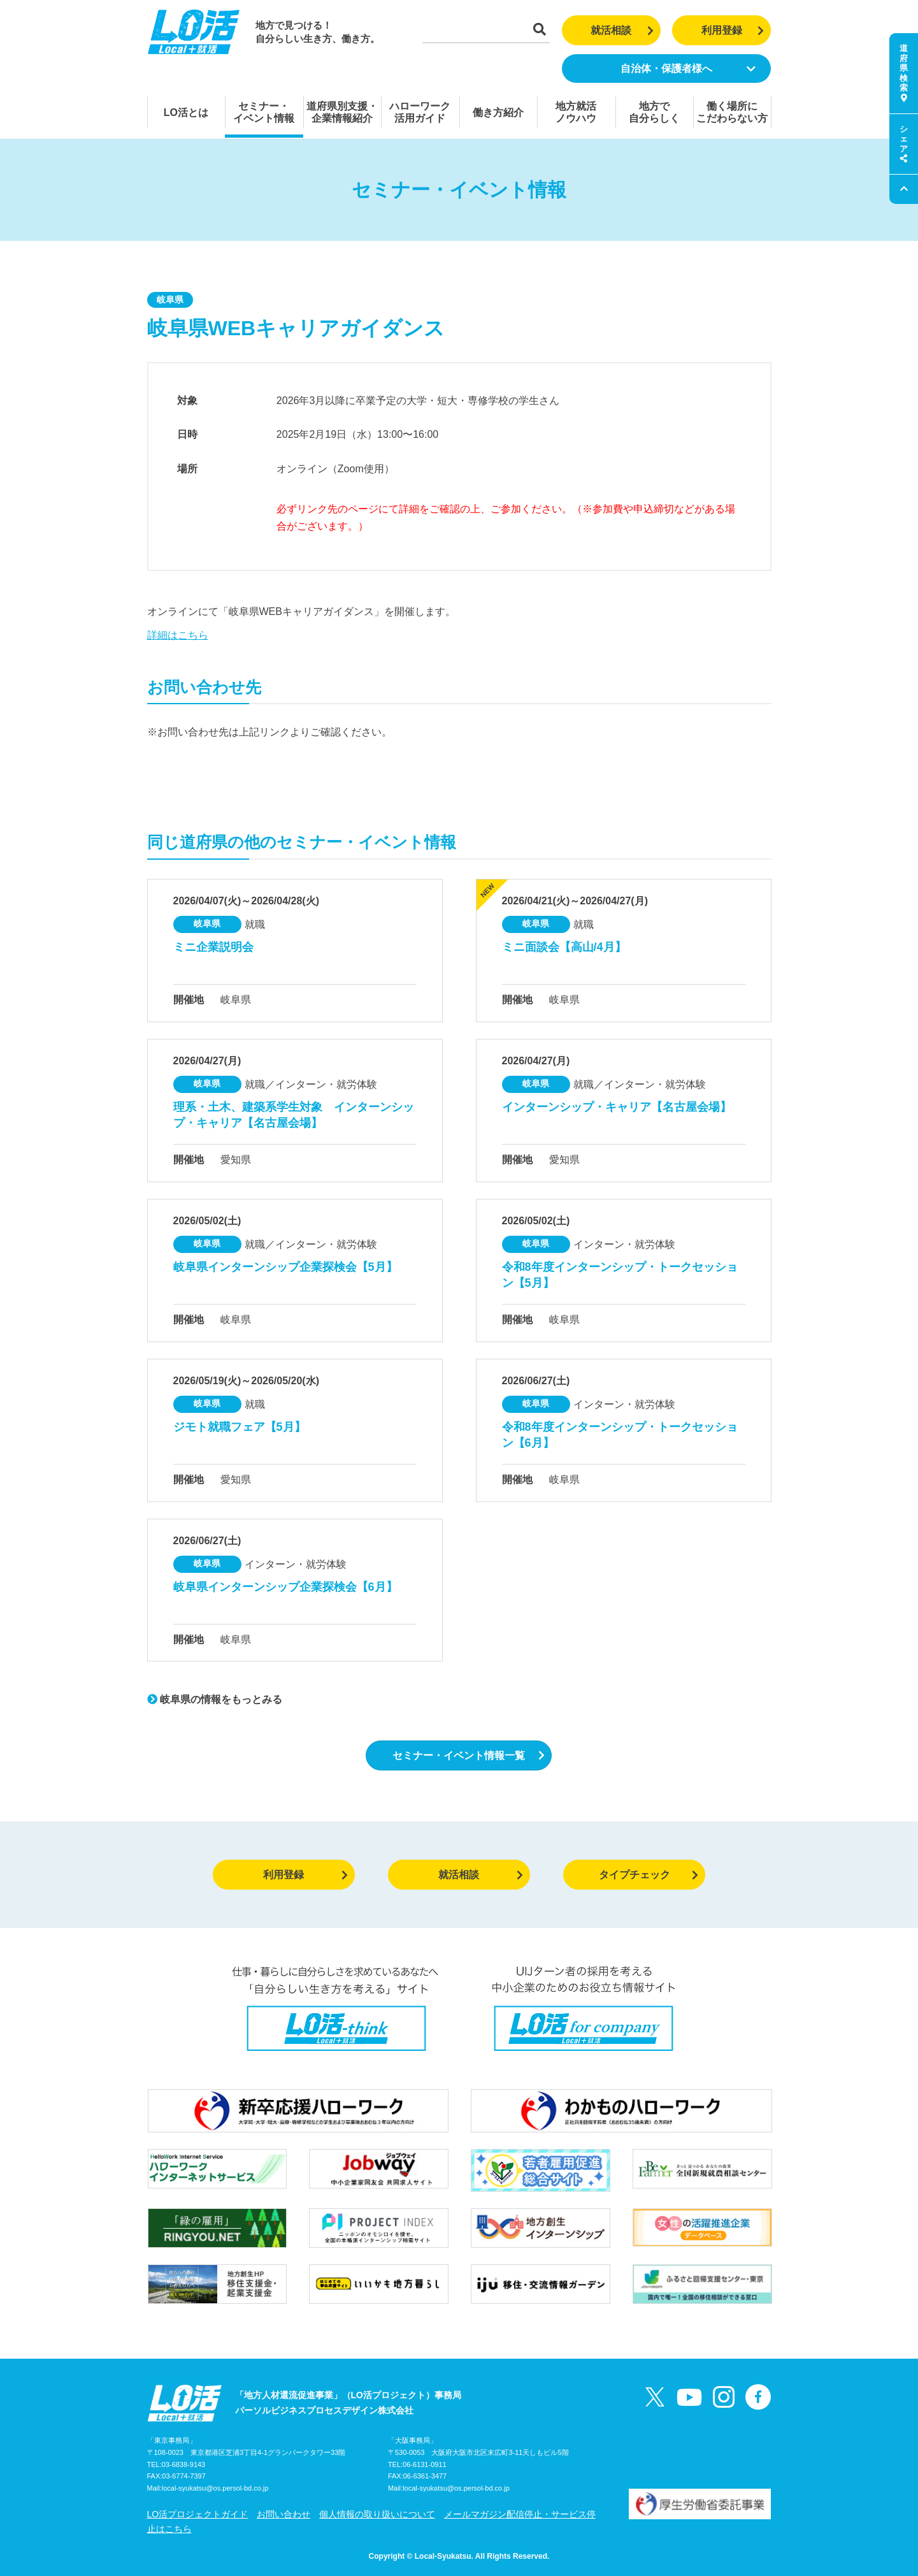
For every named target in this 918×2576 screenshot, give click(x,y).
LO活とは (186, 112)
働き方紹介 (498, 112)
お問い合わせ (283, 2514)
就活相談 (622, 30)
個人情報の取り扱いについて (377, 2514)
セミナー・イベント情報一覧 (468, 1755)
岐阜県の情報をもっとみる (214, 1699)
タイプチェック (649, 1874)
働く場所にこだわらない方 (732, 112)
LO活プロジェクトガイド (197, 2514)
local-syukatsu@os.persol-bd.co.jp (215, 2488)
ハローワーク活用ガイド (419, 112)
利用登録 (732, 30)
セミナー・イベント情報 (263, 112)
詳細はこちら (177, 635)
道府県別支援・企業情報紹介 (342, 112)
